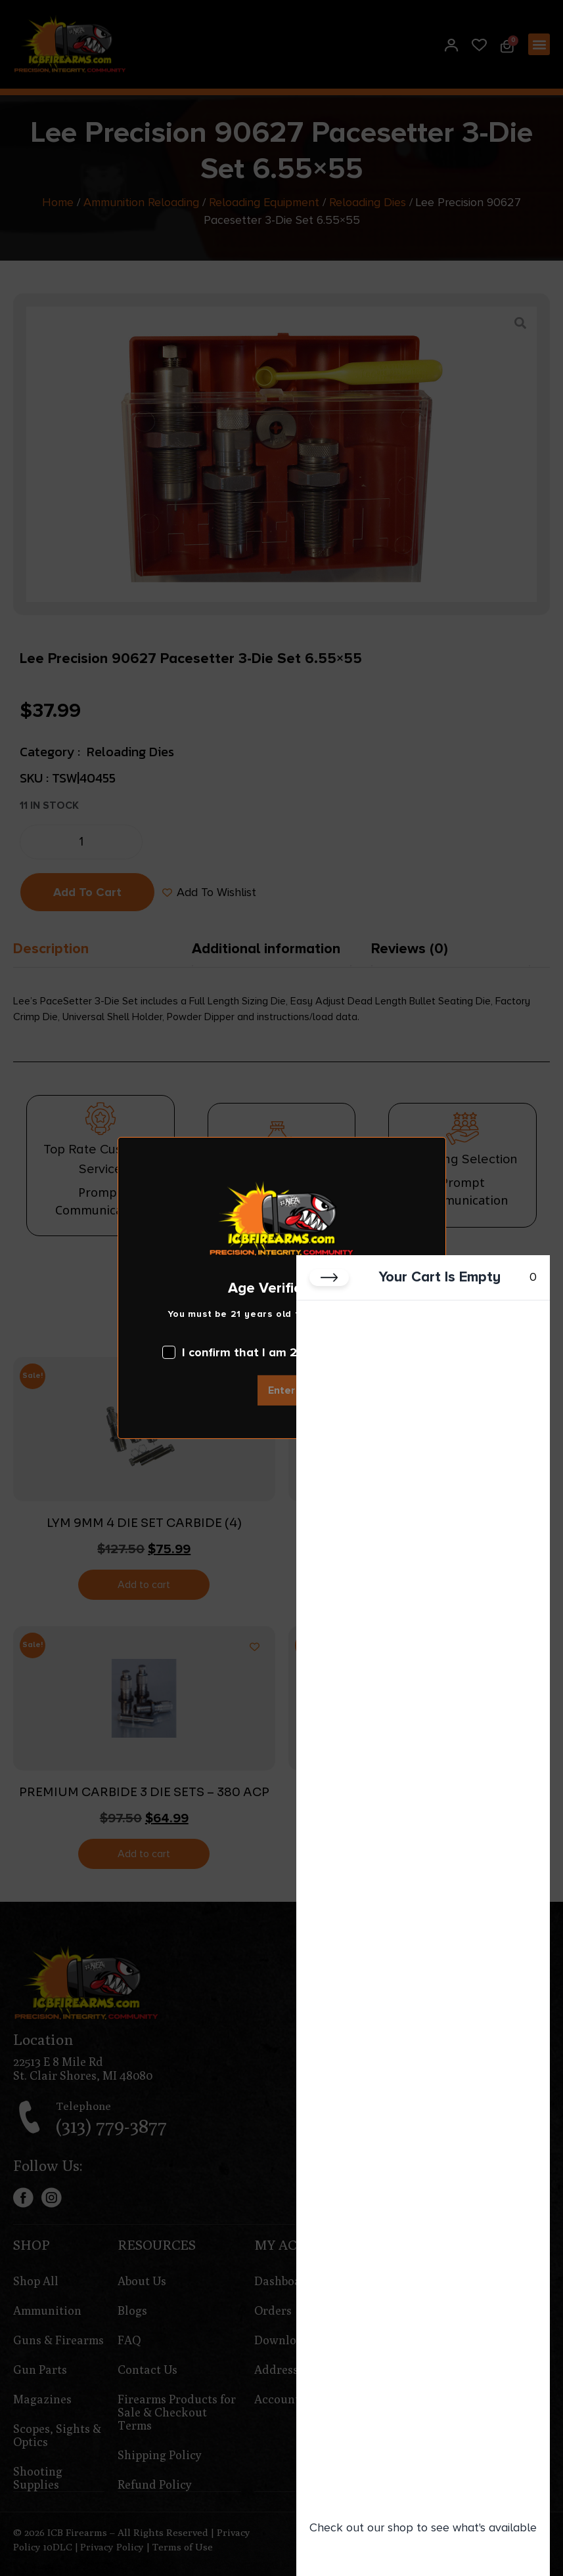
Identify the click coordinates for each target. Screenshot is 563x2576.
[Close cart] (329, 1277)
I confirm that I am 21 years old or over (281, 1352)
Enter (281, 1390)
